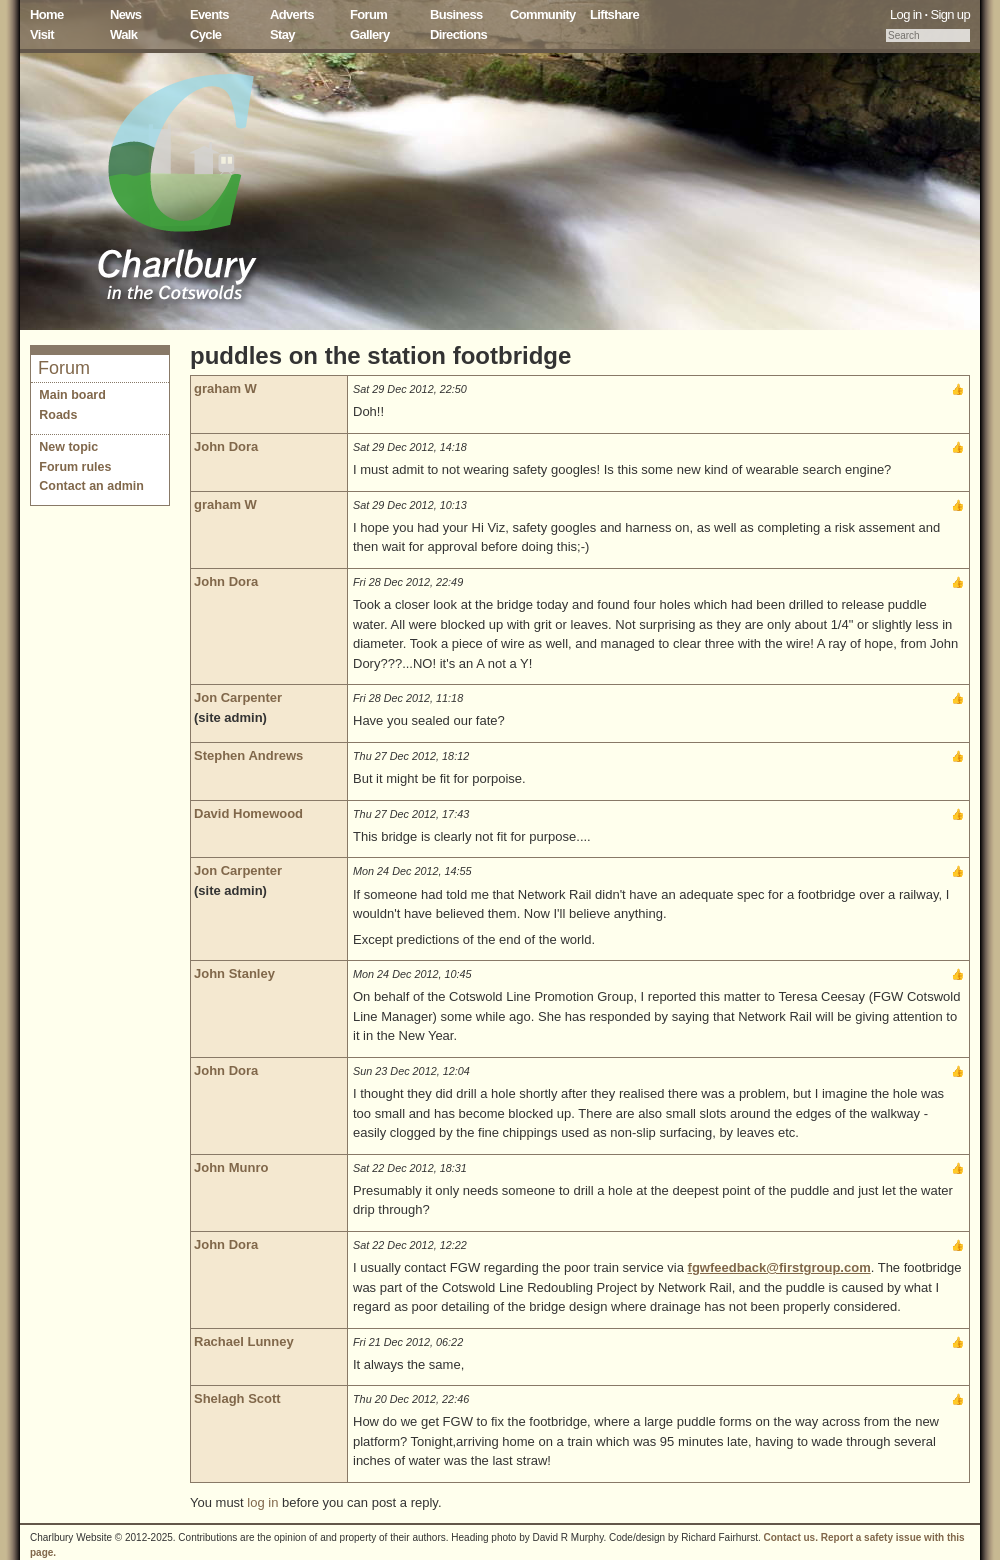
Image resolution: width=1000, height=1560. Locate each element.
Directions (458, 34)
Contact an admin (91, 486)
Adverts (292, 14)
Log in (906, 14)
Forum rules (75, 467)
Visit (42, 34)
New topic (68, 447)
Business (456, 14)
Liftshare (614, 14)
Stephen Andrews (248, 755)
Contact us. (791, 1537)
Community (543, 14)
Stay (282, 34)
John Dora (226, 446)
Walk (123, 34)
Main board (72, 395)
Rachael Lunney (244, 1341)
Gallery (370, 34)
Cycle (205, 34)
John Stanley (234, 973)
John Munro (231, 1167)
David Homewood (248, 813)
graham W (225, 388)
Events (209, 14)
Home (47, 14)
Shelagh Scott (237, 1398)
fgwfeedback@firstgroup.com (779, 1267)
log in (262, 1502)
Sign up (950, 14)
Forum (368, 14)
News (125, 14)
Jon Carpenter (238, 697)
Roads (58, 415)
